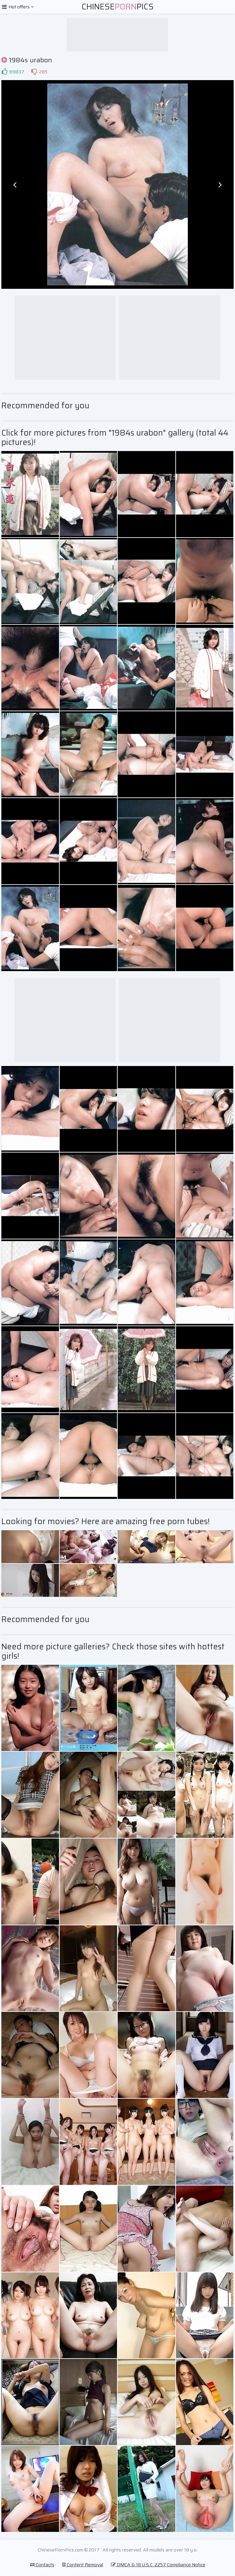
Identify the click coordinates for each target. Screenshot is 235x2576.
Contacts (42, 2564)
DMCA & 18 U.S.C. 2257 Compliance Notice (158, 2564)
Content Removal (82, 2564)
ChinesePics (118, 6)
